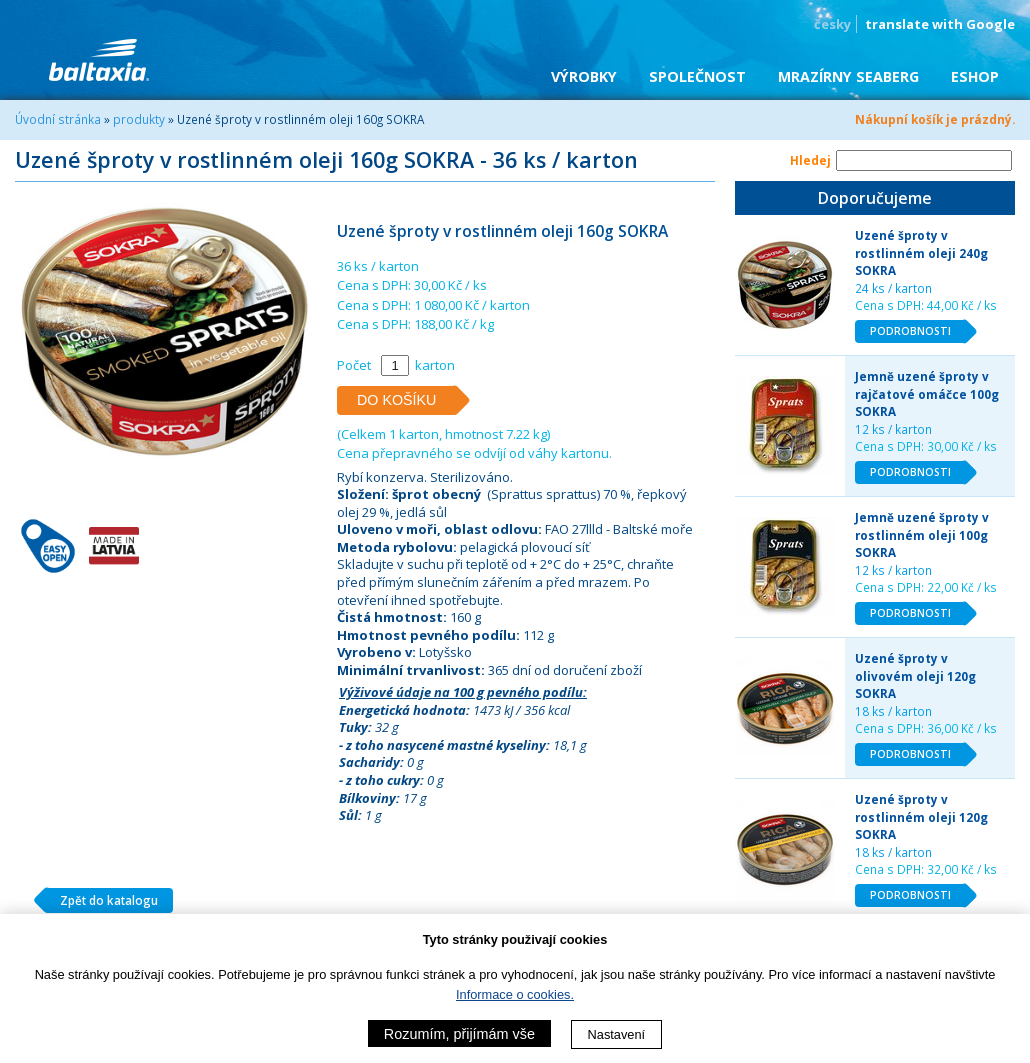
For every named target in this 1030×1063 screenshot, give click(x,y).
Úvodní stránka (58, 119)
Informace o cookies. (515, 994)
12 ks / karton (893, 429)
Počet (354, 365)
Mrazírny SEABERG (848, 76)
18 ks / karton (893, 711)
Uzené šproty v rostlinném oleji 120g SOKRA (921, 816)
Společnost (697, 76)
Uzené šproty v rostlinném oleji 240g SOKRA (921, 252)
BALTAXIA (99, 60)
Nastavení (617, 1034)
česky (832, 24)
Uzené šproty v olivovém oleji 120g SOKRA (915, 675)
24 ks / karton (893, 288)
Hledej (810, 160)
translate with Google (940, 24)
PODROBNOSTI (918, 332)
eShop (975, 76)
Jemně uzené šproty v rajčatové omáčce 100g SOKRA (927, 393)
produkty (139, 119)
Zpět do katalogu (101, 901)
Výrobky (584, 76)
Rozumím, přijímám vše (459, 1034)
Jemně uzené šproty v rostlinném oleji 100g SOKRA (922, 534)
